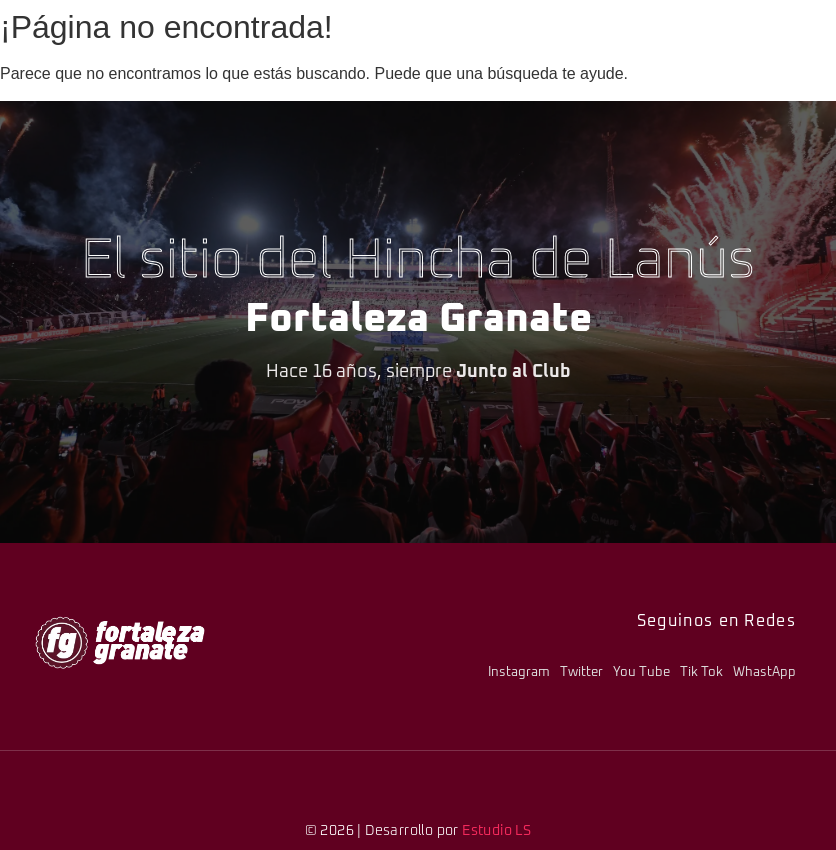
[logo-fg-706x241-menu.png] (120, 642)
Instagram (519, 672)
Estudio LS (496, 831)
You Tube (641, 672)
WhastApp (764, 672)
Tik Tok (701, 672)
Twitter (581, 672)
